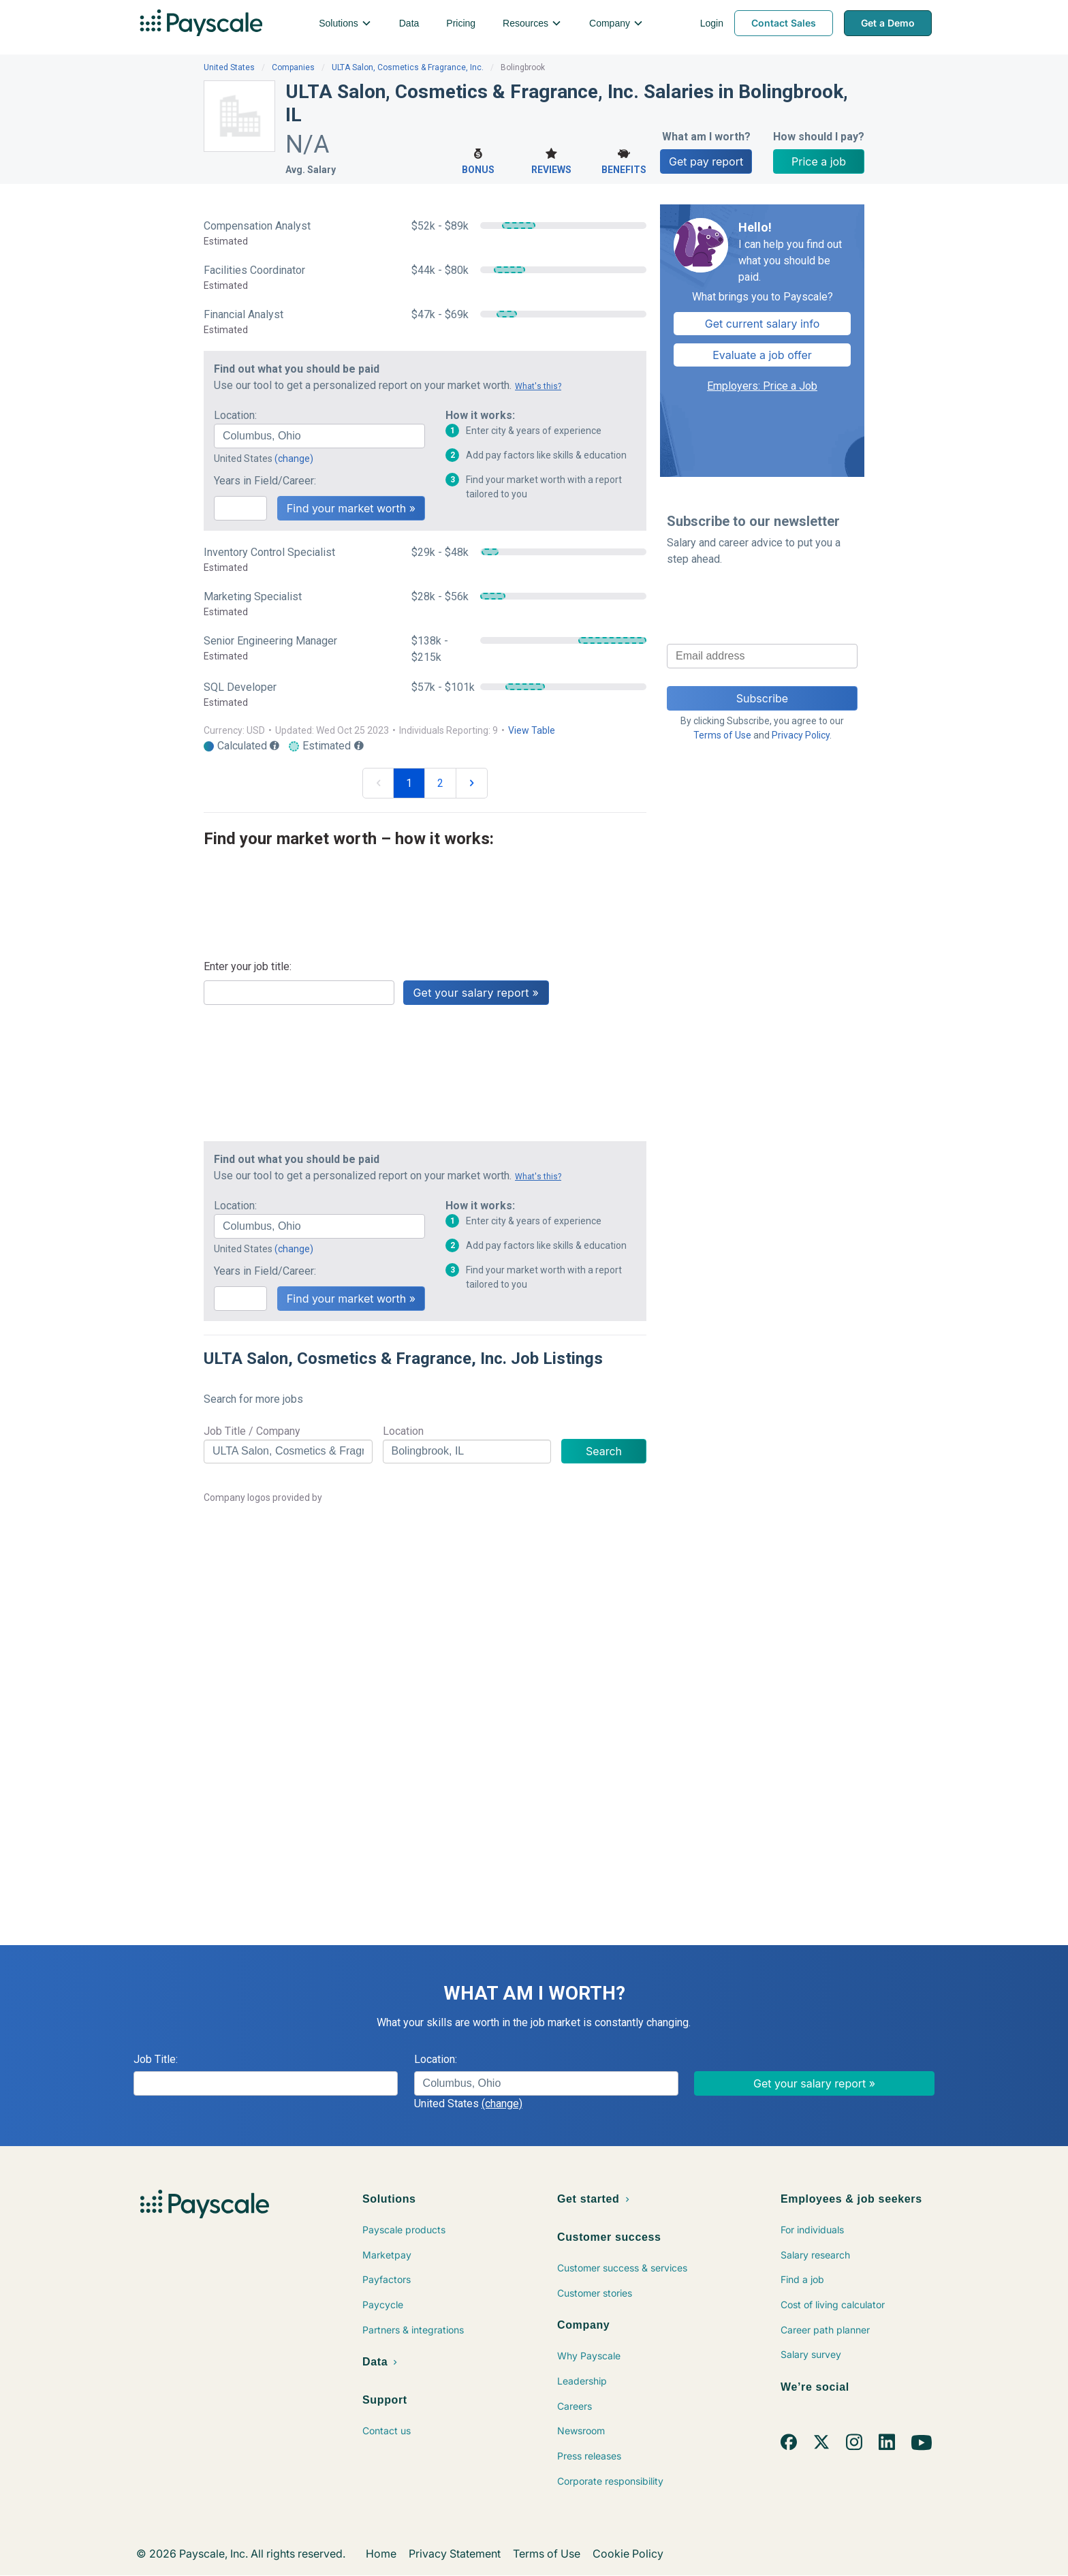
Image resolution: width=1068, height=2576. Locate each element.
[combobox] (319, 436)
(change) (293, 458)
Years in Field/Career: (265, 480)
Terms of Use (722, 735)
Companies (293, 67)
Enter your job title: (248, 966)
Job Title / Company (252, 1431)
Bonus (478, 159)
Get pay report (706, 161)
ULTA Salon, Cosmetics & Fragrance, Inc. (408, 67)
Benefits (623, 159)
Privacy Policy (801, 735)
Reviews (551, 159)
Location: (235, 415)
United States (229, 67)
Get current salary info (762, 323)
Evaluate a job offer (762, 355)
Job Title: (156, 2059)
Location (403, 1431)
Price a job (818, 161)
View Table (531, 730)
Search (604, 1451)
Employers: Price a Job (762, 385)
